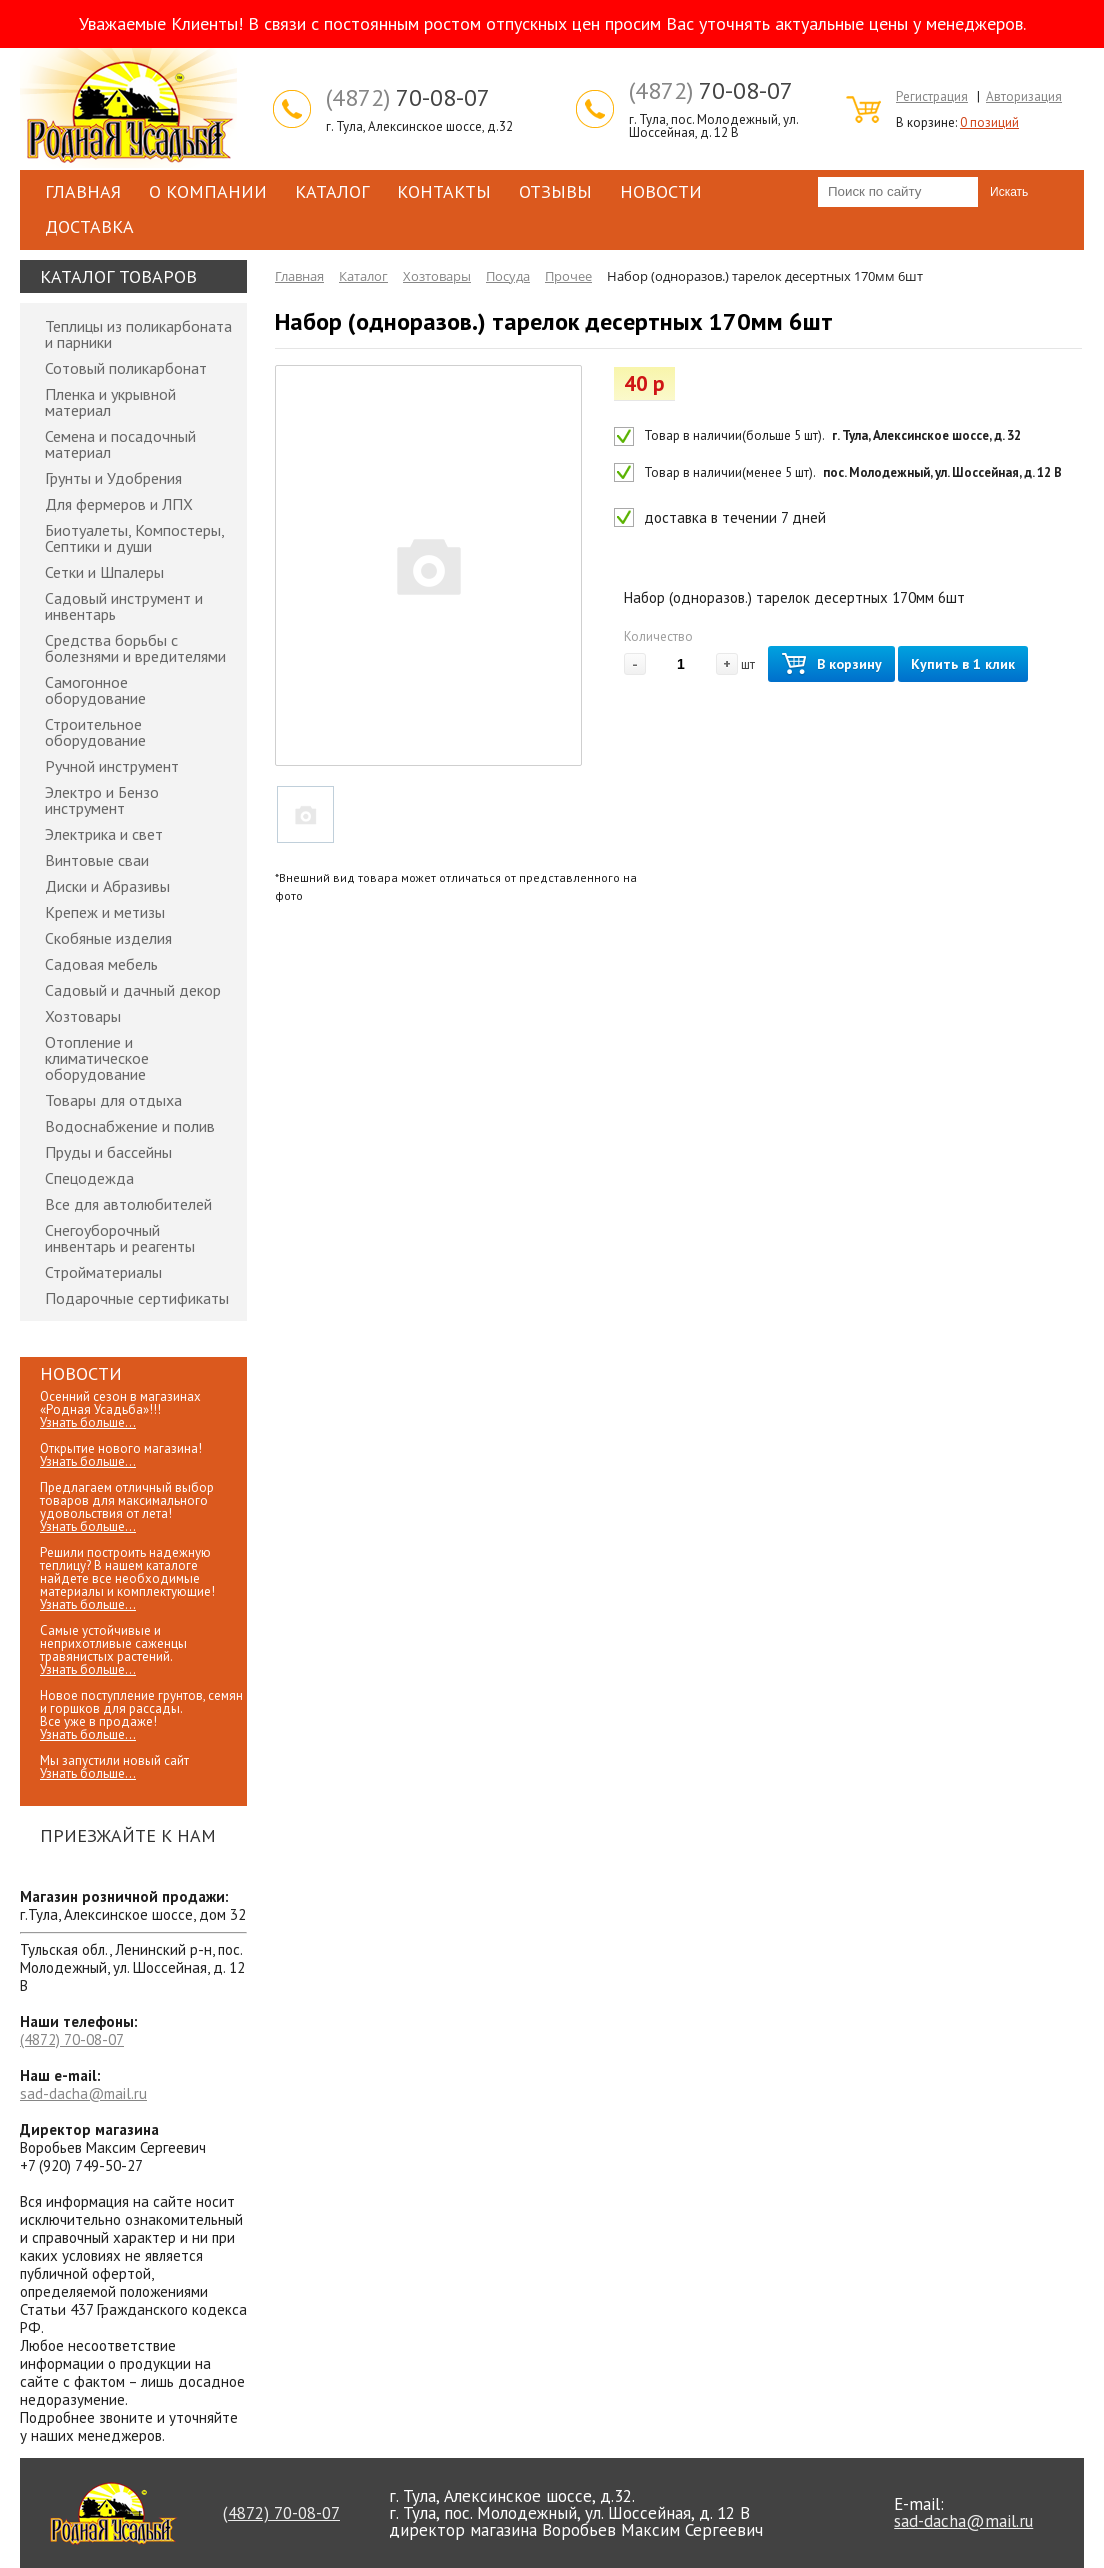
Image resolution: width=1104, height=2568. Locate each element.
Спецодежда (89, 1178)
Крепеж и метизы (105, 912)
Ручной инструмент (112, 766)
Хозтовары (83, 1016)
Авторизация (1024, 96)
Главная (83, 191)
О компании (208, 191)
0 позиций (989, 122)
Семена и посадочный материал (120, 444)
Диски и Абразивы (107, 886)
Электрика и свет (104, 834)
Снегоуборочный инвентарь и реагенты (120, 1238)
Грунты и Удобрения (113, 478)
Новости (661, 191)
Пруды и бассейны (108, 1152)
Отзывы (555, 191)
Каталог (332, 191)
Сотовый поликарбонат (126, 368)
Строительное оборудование (95, 732)
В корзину (831, 664)
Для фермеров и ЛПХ (119, 504)
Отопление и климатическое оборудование (97, 1058)
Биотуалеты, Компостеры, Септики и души (134, 538)
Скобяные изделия (108, 938)
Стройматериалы (103, 1272)
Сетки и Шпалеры (104, 572)
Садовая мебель (101, 964)
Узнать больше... (88, 1422)
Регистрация (932, 96)
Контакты (444, 191)
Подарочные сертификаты (137, 1298)
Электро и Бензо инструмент (102, 800)
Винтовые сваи (97, 860)
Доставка (89, 226)
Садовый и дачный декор (133, 990)
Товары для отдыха (113, 1100)
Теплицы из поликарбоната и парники (138, 334)
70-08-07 (408, 98)
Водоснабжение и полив (130, 1126)
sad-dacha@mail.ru (83, 2093)
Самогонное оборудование (95, 690)
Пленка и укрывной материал (110, 402)
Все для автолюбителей (128, 1204)
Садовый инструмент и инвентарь (124, 606)
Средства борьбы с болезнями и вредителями (135, 648)
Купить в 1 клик (963, 664)
